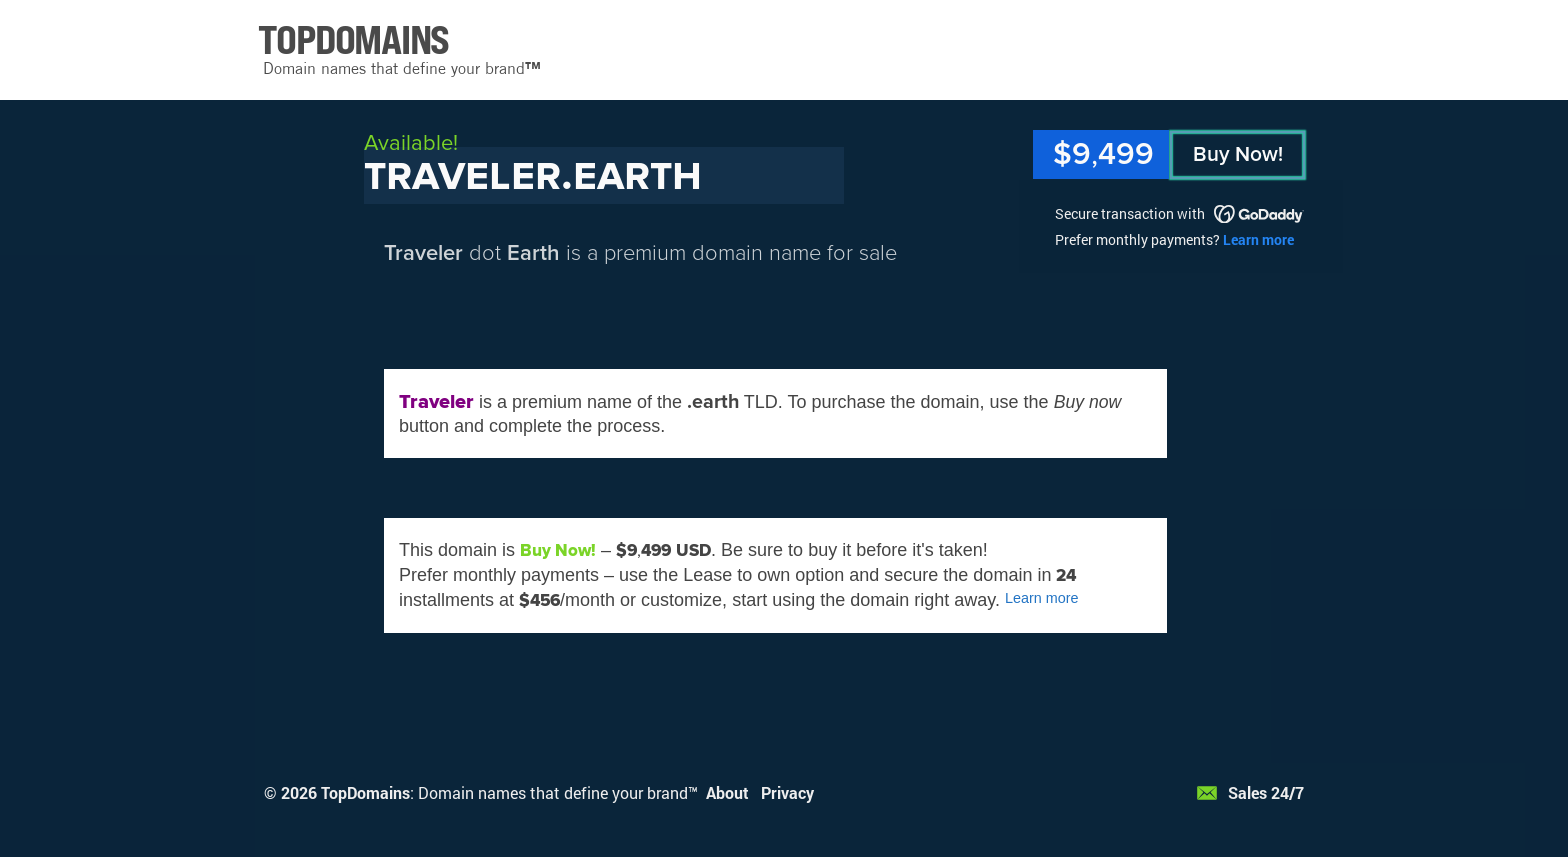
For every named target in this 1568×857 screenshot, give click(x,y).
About (727, 792)
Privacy (787, 792)
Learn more (1258, 239)
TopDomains (365, 792)
